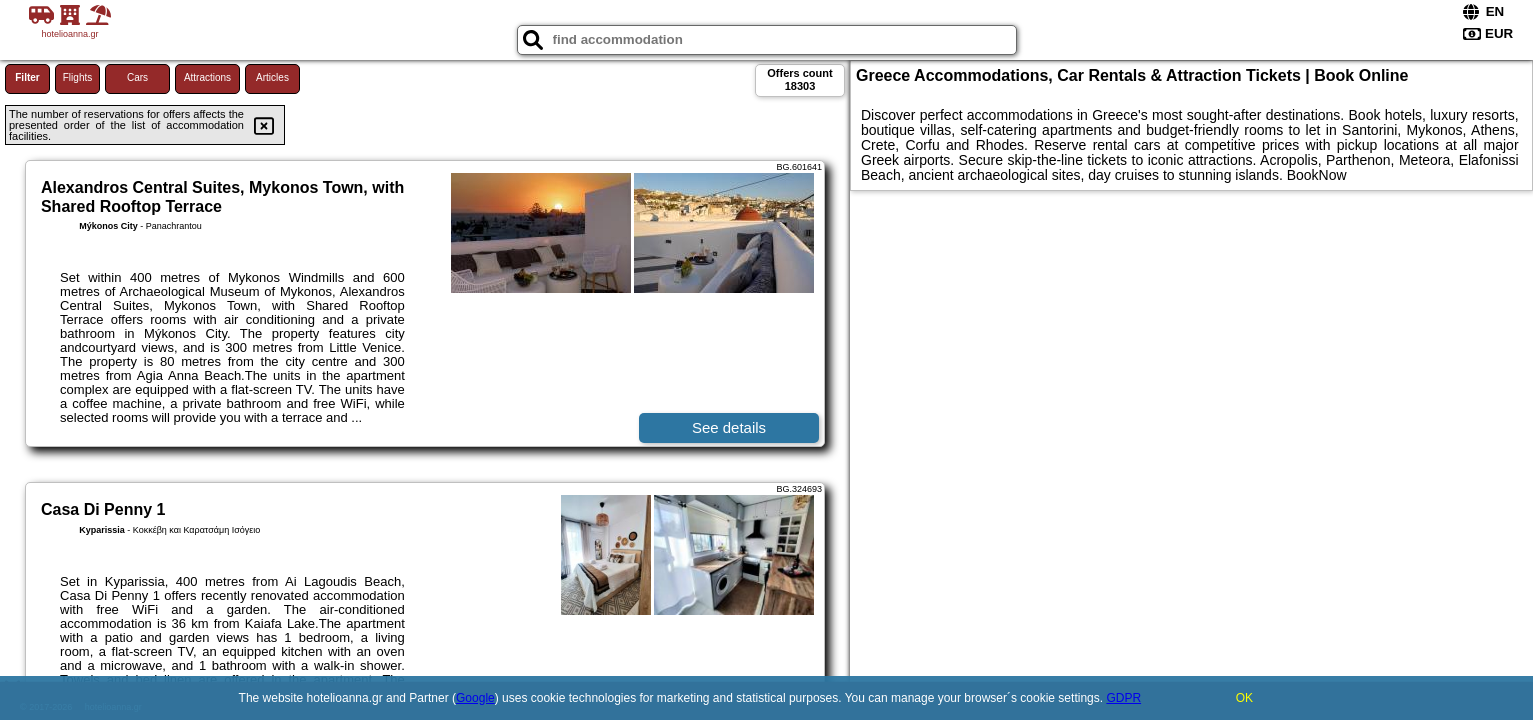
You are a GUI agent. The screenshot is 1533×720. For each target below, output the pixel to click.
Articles (272, 77)
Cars (137, 77)
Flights (77, 77)
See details (729, 427)
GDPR (1123, 698)
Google (475, 698)
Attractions (207, 77)
